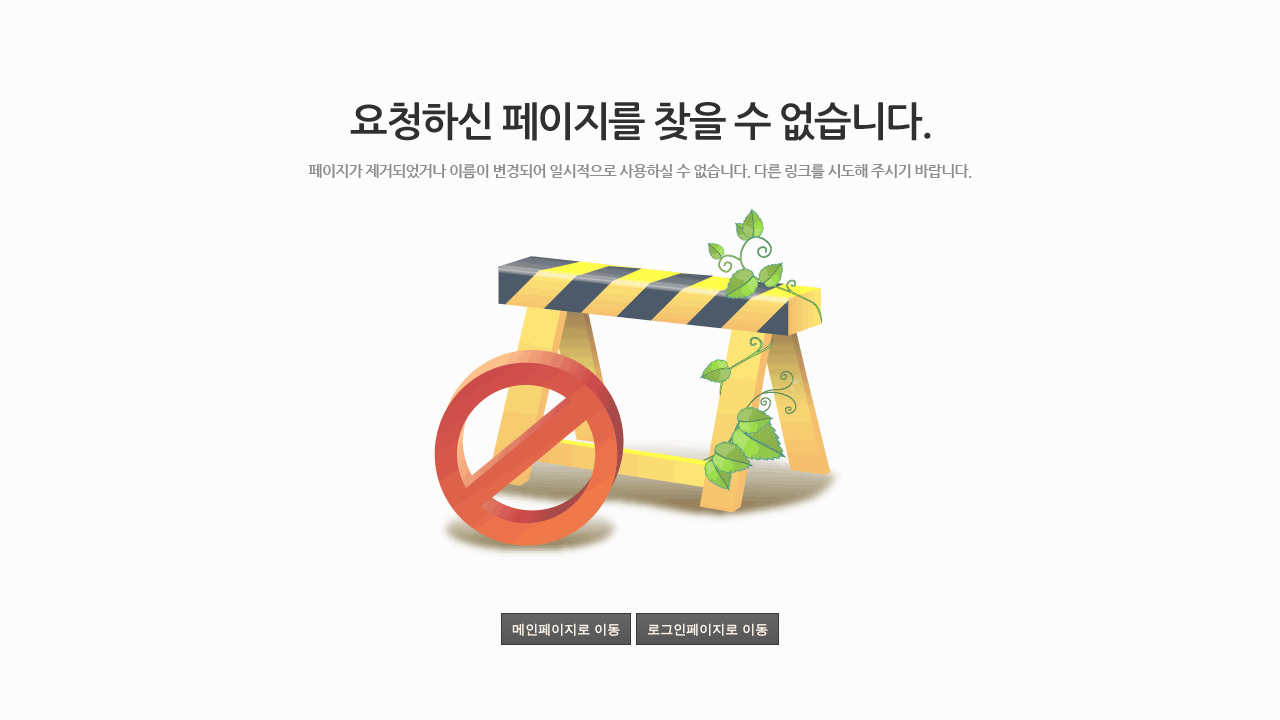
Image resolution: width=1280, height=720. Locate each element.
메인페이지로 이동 (566, 629)
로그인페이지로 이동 (707, 629)
